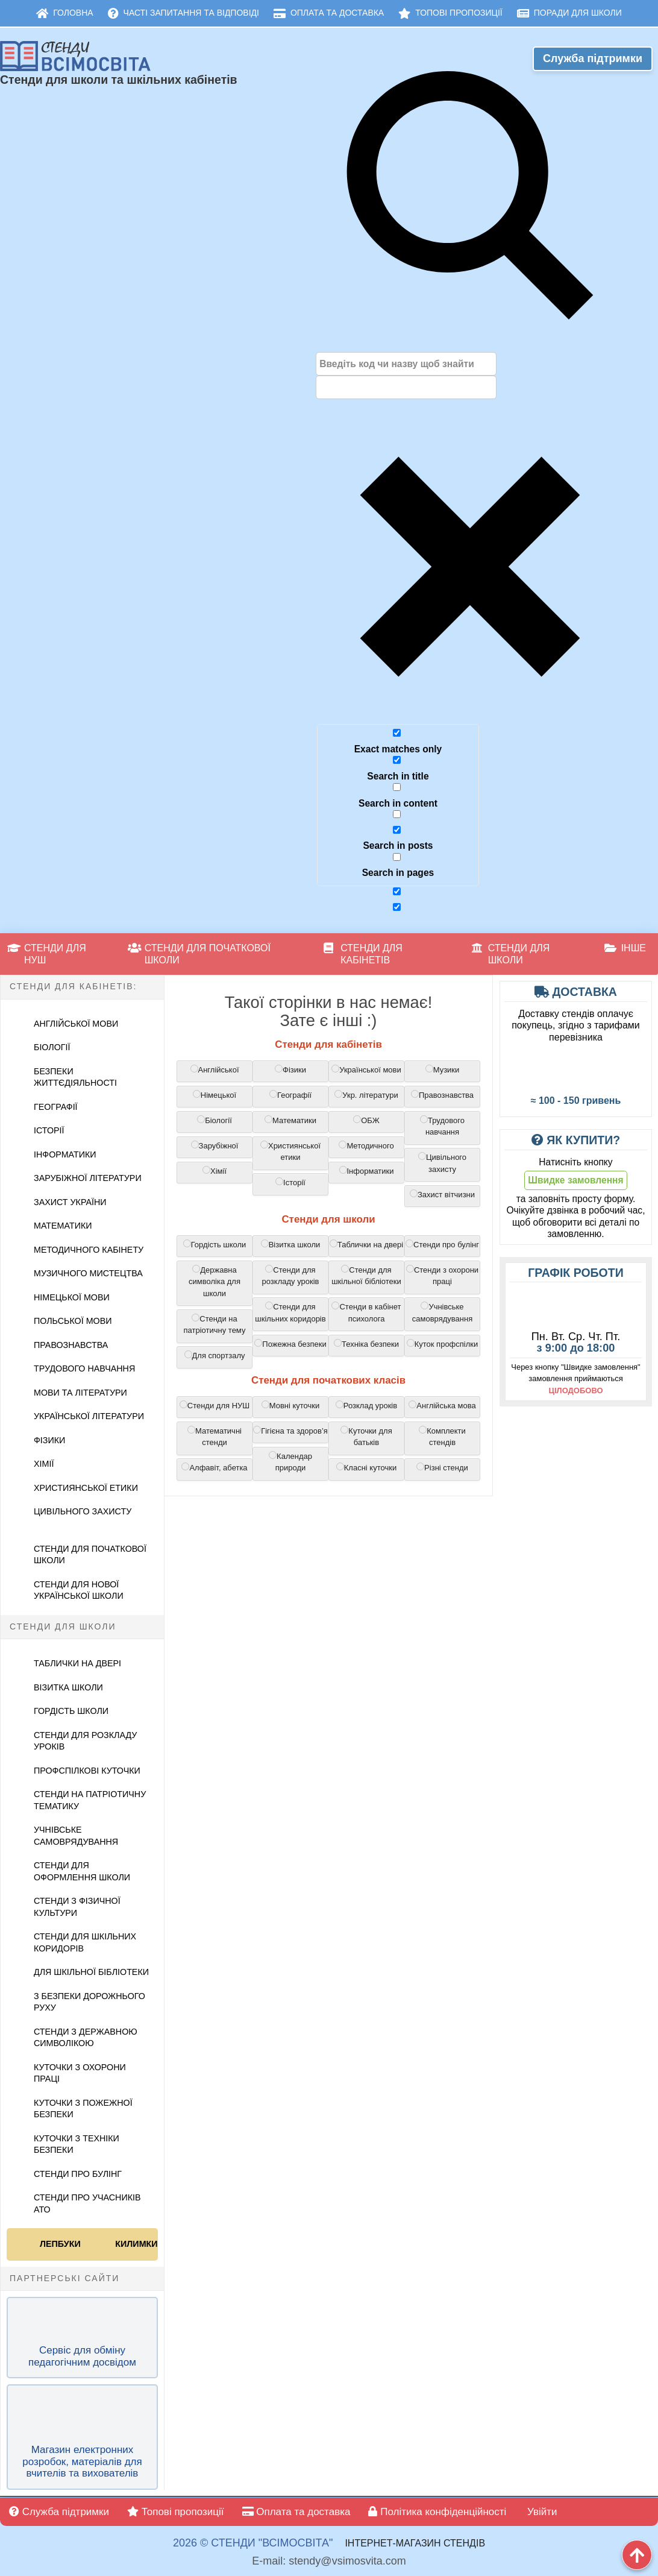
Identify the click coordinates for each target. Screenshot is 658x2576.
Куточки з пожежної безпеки (83, 2109)
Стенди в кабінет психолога (366, 1312)
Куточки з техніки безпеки (76, 2144)
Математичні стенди (214, 1436)
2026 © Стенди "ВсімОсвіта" (253, 2543)
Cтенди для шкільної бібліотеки (366, 1275)
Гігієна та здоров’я (290, 1430)
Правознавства (71, 1345)
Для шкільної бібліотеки (91, 1972)
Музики (442, 1069)
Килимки (135, 2244)
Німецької (214, 1095)
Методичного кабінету (88, 1250)
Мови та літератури (80, 1392)
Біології (52, 1047)
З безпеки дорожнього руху (89, 2002)
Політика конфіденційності (437, 2512)
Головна (64, 13)
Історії (49, 1130)
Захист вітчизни (442, 1194)
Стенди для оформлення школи (82, 1871)
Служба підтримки (592, 58)
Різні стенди (442, 1467)
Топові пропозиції (450, 13)
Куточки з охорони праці (80, 2073)
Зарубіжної (215, 1145)
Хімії (44, 1464)
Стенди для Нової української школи (79, 1590)
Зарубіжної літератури (88, 1178)
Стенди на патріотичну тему (215, 1324)
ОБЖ (366, 1120)
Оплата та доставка (329, 13)
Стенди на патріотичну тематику (90, 1800)
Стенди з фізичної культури (77, 1907)
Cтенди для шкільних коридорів (290, 1312)
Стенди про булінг (78, 2174)
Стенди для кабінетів (363, 953)
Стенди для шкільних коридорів (85, 1942)
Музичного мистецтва (88, 1273)
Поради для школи (569, 13)
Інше (625, 947)
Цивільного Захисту (82, 1511)
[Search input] (406, 364)
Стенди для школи (510, 953)
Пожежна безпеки (290, 1344)
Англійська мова (442, 1405)
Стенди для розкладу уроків (85, 1741)
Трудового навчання (84, 1368)
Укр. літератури (366, 1095)
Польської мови (72, 1321)
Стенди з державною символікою (85, 2038)
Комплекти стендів (442, 1436)
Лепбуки (60, 2244)
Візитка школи (68, 1687)
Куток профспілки (442, 1344)
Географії (56, 1107)
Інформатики (65, 1154)
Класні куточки (366, 1467)
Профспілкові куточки (87, 1770)
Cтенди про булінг (442, 1244)
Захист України (70, 1202)
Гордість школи (71, 1711)
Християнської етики (86, 1488)
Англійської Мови (76, 1023)
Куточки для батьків (366, 1436)
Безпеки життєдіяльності (75, 1077)
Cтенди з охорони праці (442, 1275)
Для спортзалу (214, 1355)
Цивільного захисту (442, 1163)
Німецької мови (72, 1297)
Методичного (366, 1145)
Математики (63, 1225)
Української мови (366, 1069)
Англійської (214, 1069)
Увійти (540, 2512)
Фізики (49, 1440)
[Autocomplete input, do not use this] (406, 387)
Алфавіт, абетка (214, 1467)
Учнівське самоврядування (76, 1836)
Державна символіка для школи (214, 1281)
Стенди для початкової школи (199, 953)
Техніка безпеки (366, 1344)
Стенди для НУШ (46, 953)
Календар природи (290, 1462)
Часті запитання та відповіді (183, 13)
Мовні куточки (291, 1405)
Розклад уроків (366, 1405)
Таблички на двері (77, 1663)
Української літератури (89, 1416)
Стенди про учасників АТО (87, 2203)
